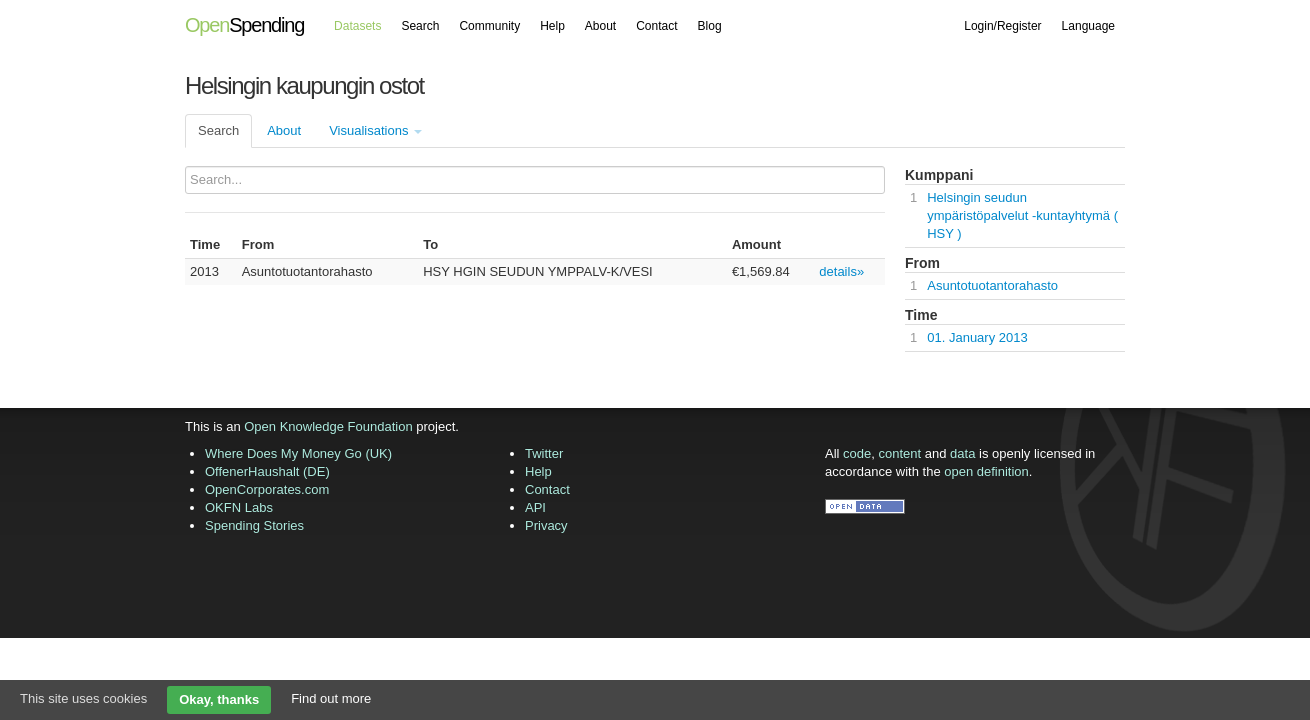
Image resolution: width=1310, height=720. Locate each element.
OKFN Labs (239, 507)
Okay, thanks (219, 699)
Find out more (331, 698)
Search (420, 26)
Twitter (544, 453)
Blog (710, 26)
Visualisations (375, 130)
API (535, 507)
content (900, 453)
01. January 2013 (977, 337)
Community (489, 26)
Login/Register (1002, 26)
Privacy (546, 525)
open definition (986, 471)
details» (841, 271)
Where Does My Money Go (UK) (298, 453)
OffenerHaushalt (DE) (267, 471)
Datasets (357, 26)
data (962, 453)
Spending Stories (254, 525)
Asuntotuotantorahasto (992, 285)
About (600, 26)
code (857, 453)
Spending (244, 25)
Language (1088, 26)
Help (552, 26)
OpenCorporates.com (267, 489)
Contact (656, 26)
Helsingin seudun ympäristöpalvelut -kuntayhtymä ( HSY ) (1022, 215)
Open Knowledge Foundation (328, 426)
